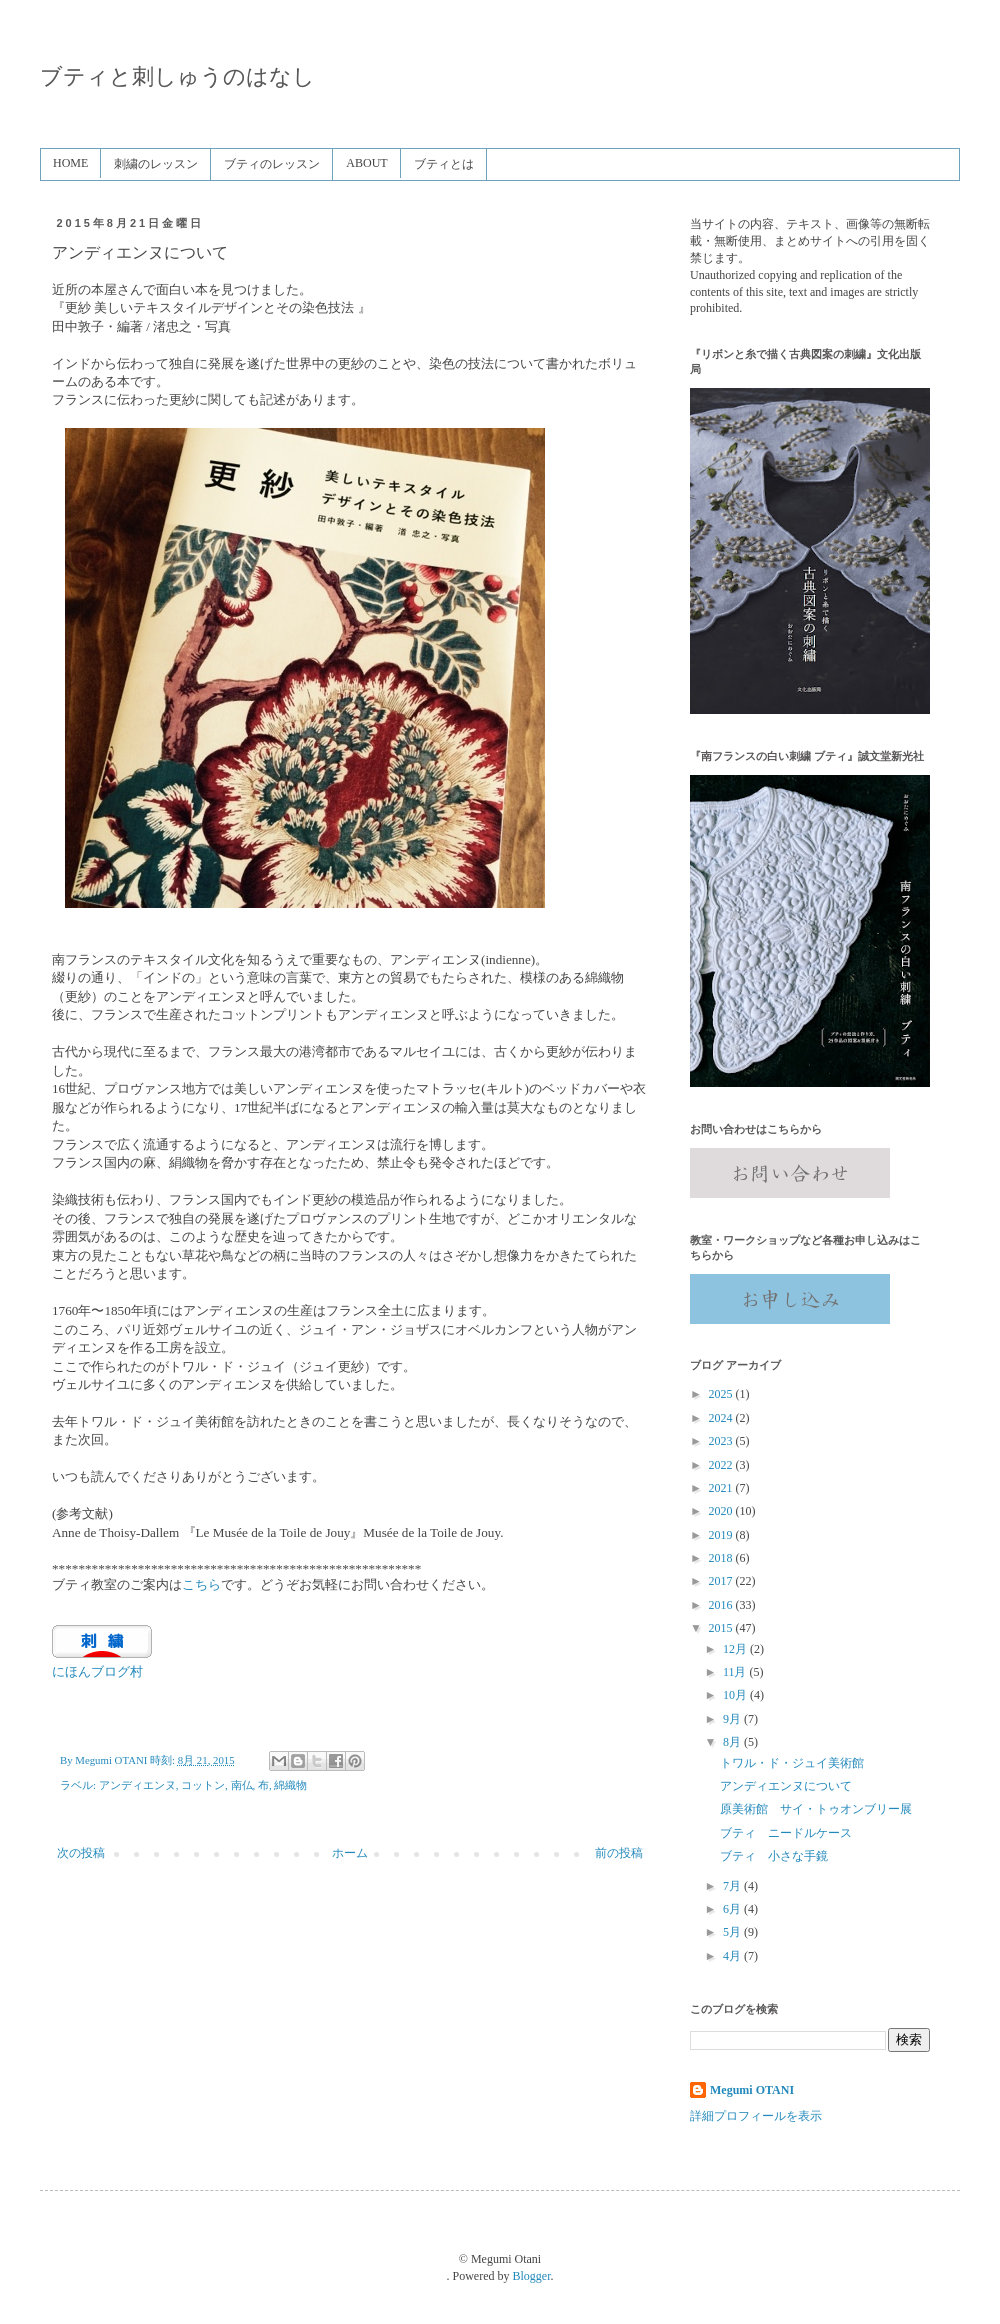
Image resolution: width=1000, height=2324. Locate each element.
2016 (722, 1605)
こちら (201, 1584)
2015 (722, 1628)
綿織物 (290, 1785)
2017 (722, 1581)
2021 (722, 1488)
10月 (736, 1695)
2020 (722, 1511)
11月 (736, 1672)
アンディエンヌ (137, 1785)
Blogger (532, 2276)
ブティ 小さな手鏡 (774, 1856)
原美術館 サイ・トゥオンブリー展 (816, 1809)
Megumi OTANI (752, 2090)
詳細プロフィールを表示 (756, 2116)
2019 (722, 1535)
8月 (733, 1742)
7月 (733, 1886)
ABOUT (366, 163)
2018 (722, 1558)
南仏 (242, 1785)
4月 (733, 1956)
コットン (203, 1785)
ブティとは (444, 164)
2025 (722, 1394)
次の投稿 (81, 1853)
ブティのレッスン (272, 164)
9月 (733, 1719)
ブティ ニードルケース (786, 1833)
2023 (722, 1441)
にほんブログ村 (97, 1671)
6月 (733, 1909)
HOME (70, 163)
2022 (722, 1465)
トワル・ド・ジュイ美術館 (792, 1763)
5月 (733, 1932)
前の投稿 (619, 1853)
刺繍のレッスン (156, 164)
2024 (722, 1418)
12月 (736, 1649)
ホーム (350, 1853)
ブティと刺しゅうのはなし (177, 76)
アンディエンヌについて (786, 1786)
